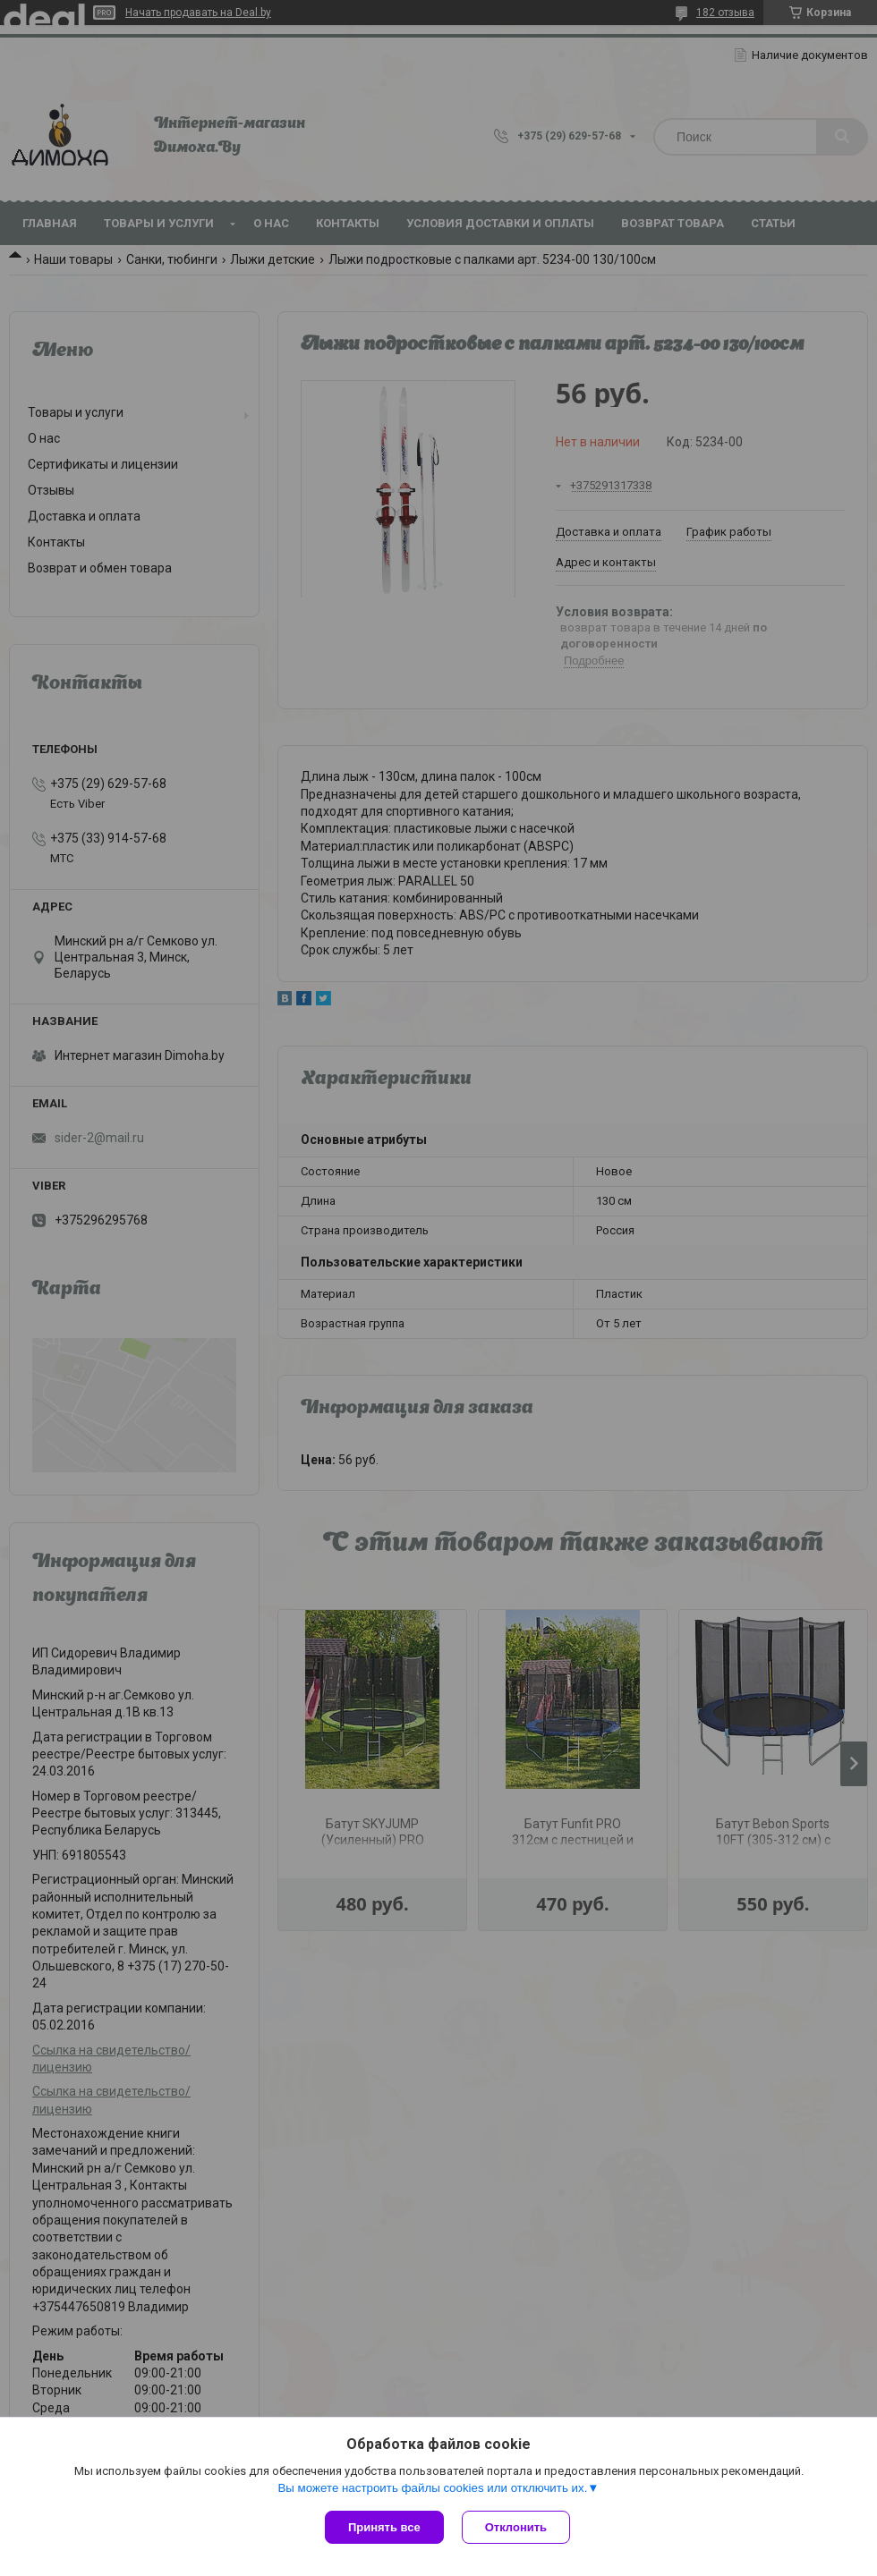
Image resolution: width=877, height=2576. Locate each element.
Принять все (384, 2527)
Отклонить (516, 2527)
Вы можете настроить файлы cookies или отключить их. (432, 2488)
